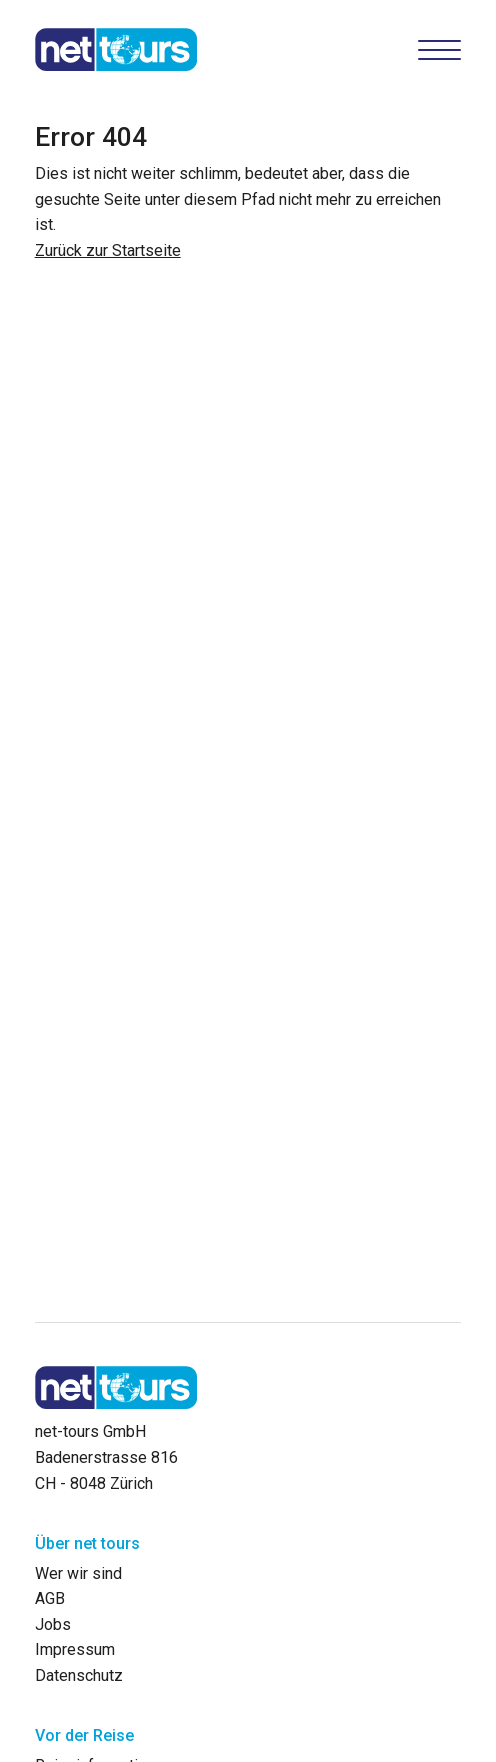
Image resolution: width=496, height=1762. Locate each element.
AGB (50, 1598)
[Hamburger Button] (440, 49)
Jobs (53, 1624)
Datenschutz (79, 1675)
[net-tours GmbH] (116, 49)
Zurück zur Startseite (108, 250)
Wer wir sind (78, 1573)
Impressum (75, 1649)
